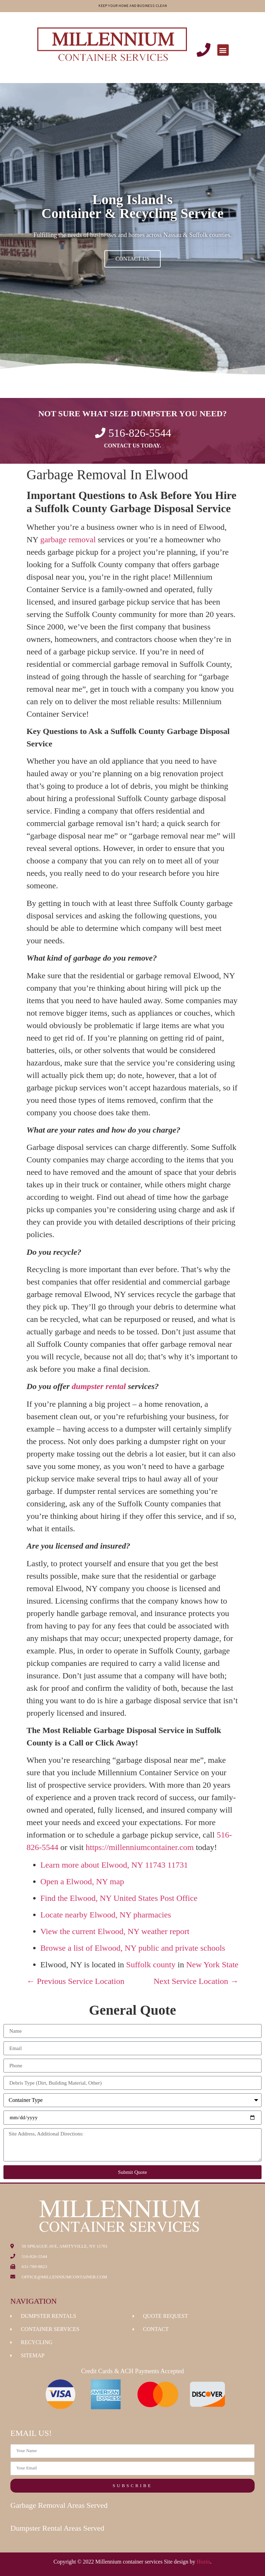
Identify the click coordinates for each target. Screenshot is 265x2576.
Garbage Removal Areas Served (59, 2505)
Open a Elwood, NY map (82, 1881)
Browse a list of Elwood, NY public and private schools (132, 1947)
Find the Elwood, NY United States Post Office (119, 1898)
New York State (212, 1964)
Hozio (203, 2562)
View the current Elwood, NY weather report (115, 1931)
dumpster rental (99, 1386)
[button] (223, 50)
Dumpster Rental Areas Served (57, 2528)
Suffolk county (151, 1964)
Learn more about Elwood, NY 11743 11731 (114, 1864)
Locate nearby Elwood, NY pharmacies (105, 1914)
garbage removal (68, 539)
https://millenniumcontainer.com (140, 1847)
